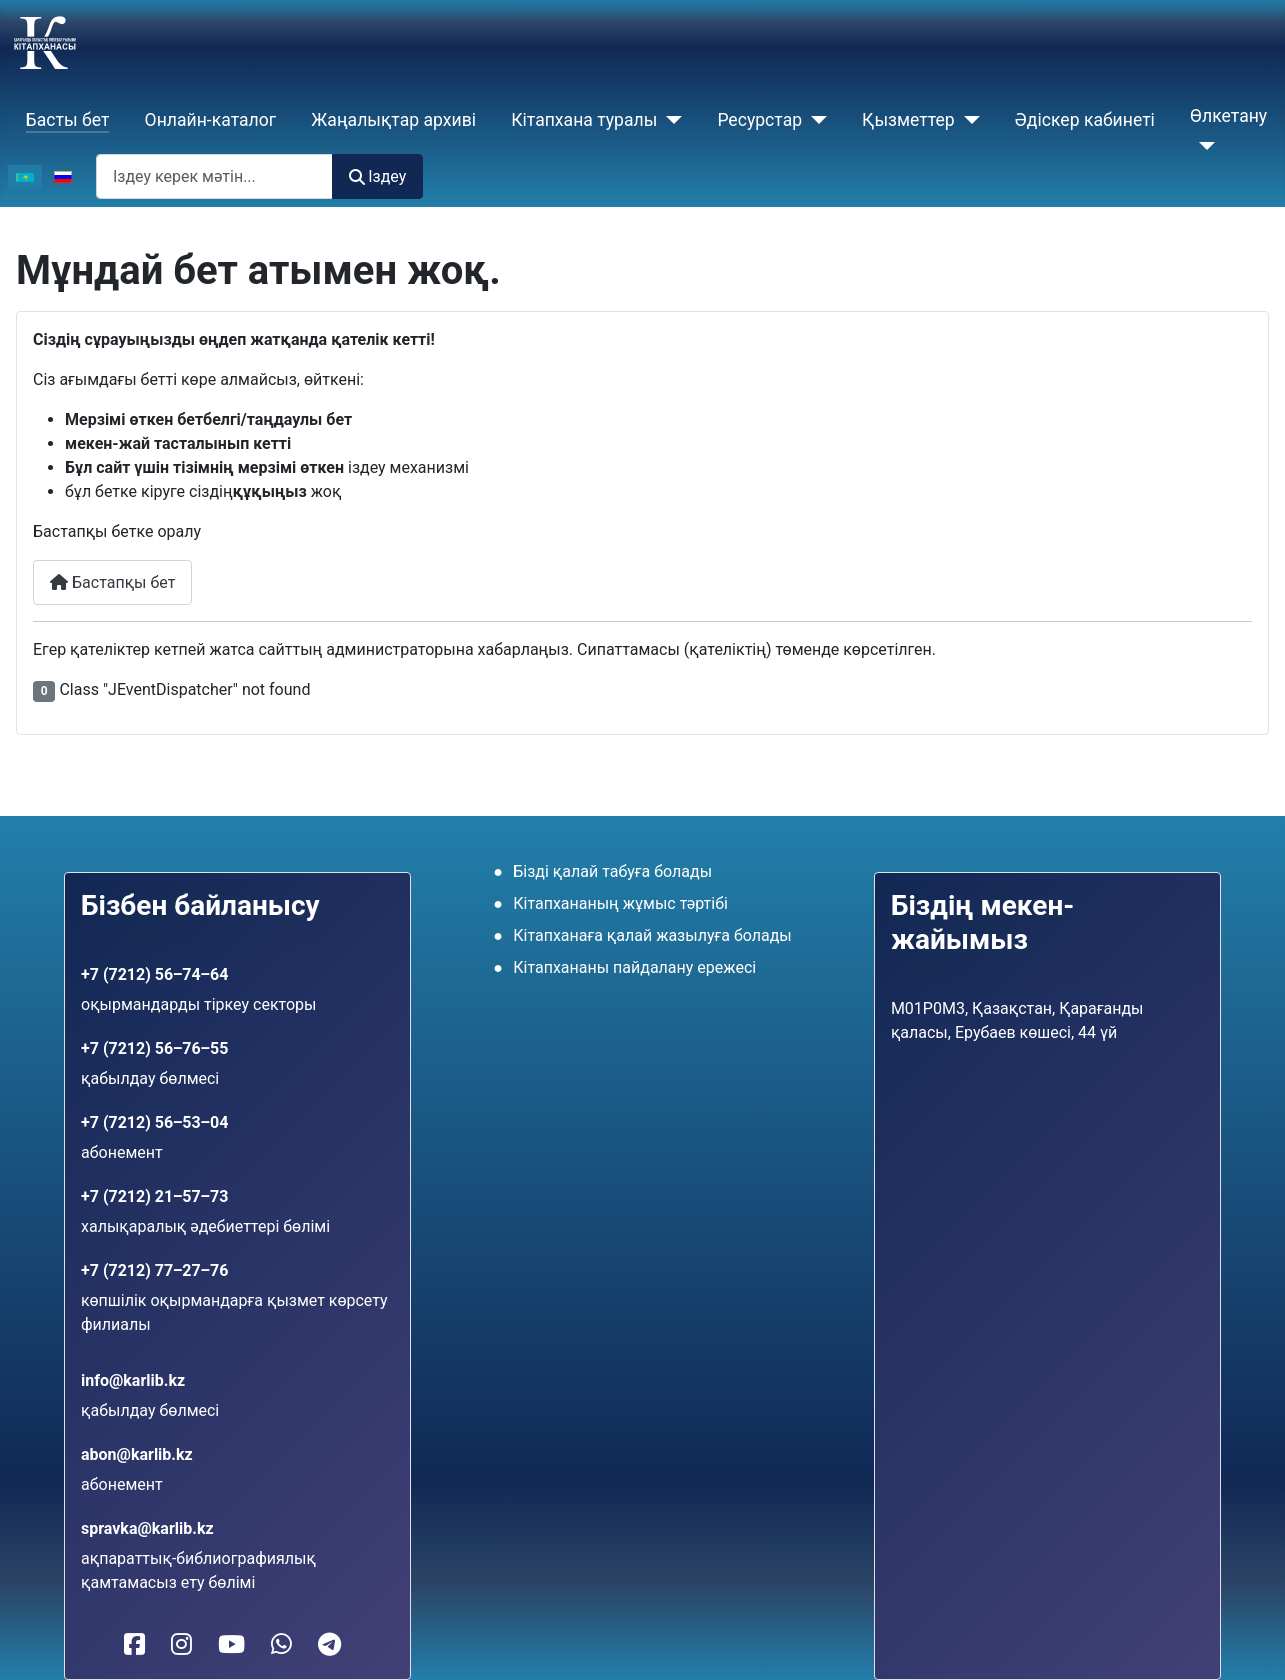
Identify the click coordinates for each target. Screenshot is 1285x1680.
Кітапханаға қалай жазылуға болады (652, 935)
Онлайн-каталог (211, 120)
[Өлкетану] (1202, 146)
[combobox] (214, 176)
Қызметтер (908, 120)
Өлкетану (1228, 116)
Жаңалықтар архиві (393, 120)
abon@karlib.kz (137, 1454)
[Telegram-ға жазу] (329, 1645)
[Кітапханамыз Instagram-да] (181, 1645)
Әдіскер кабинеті (1085, 120)
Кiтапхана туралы (584, 120)
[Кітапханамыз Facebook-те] (134, 1645)
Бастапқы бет (112, 582)
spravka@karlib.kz (147, 1528)
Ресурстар (759, 120)
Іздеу (377, 176)
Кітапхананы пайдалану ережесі (634, 967)
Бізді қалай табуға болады (612, 871)
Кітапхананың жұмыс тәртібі (620, 903)
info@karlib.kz (133, 1380)
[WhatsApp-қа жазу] (281, 1645)
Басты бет (68, 120)
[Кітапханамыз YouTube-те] (231, 1645)
